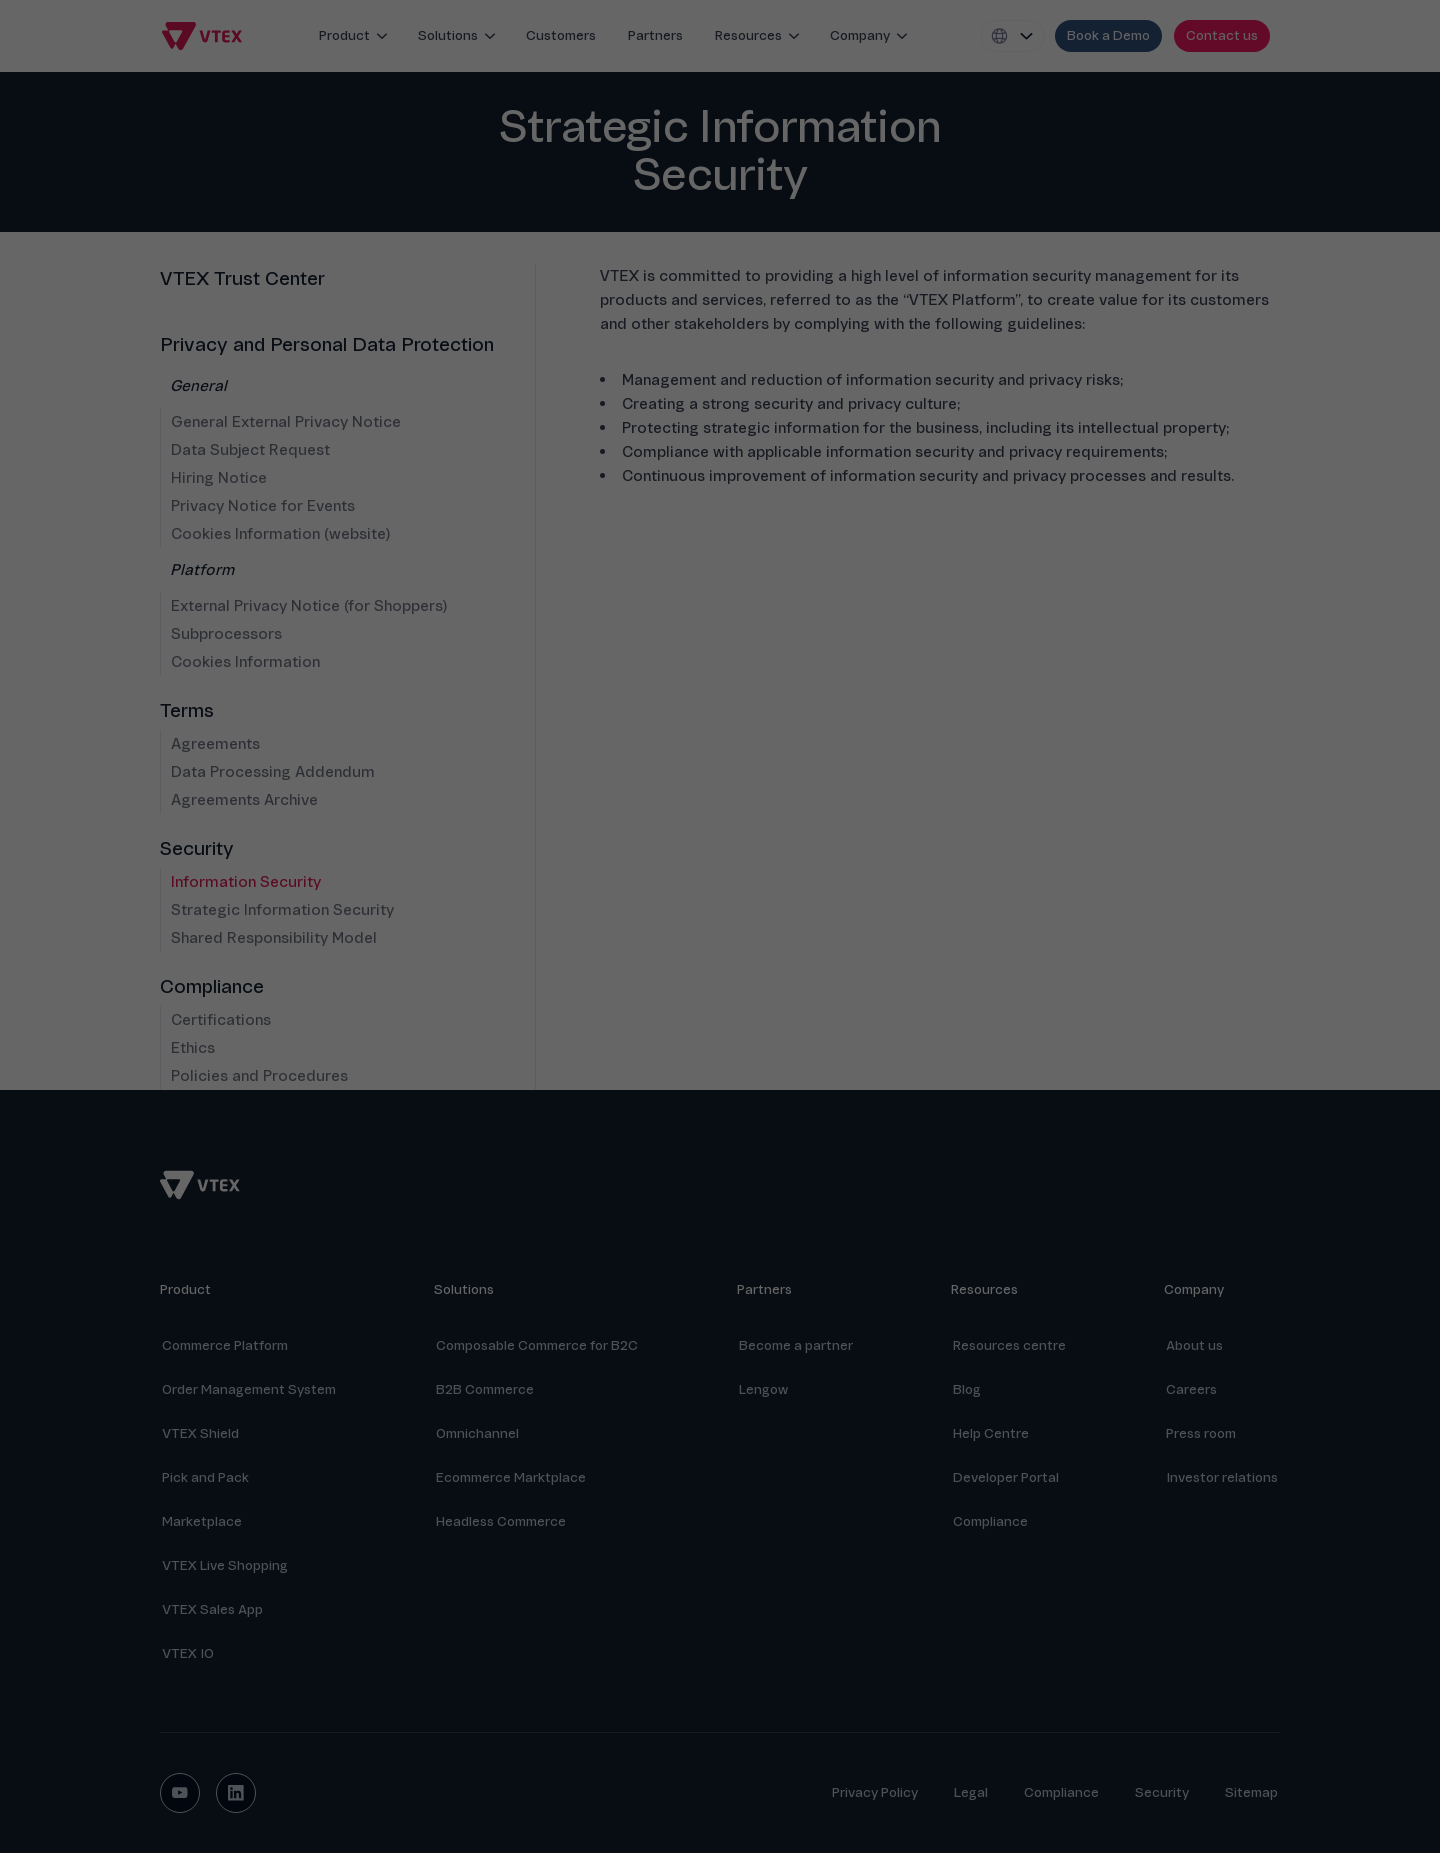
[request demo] (1108, 36)
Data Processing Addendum (273, 772)
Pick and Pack (205, 1477)
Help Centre (991, 1433)
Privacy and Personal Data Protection (327, 345)
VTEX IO (188, 1653)
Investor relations (1222, 1477)
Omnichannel (477, 1433)
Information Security (246, 882)
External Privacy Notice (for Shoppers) (309, 606)
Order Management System (249, 1389)
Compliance (212, 987)
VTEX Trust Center (242, 279)
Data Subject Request (250, 450)
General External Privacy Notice (286, 422)
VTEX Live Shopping (225, 1565)
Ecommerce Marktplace (511, 1477)
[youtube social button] (180, 1793)
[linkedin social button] (236, 1793)
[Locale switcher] (1013, 36)
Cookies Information (245, 662)
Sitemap (1251, 1792)
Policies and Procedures (259, 1076)
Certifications (221, 1020)
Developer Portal (1006, 1477)
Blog (967, 1389)
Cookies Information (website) (280, 534)
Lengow (763, 1389)
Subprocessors (226, 634)
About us (1194, 1345)
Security (197, 849)
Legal (971, 1792)
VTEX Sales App (212, 1609)
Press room (1201, 1433)
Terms (187, 711)
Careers (1191, 1389)
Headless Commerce (501, 1521)
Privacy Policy (875, 1792)
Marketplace (202, 1521)
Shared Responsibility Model (274, 938)
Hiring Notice (219, 478)
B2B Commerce (485, 1389)
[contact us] (1222, 36)
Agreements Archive (244, 800)
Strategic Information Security (282, 910)
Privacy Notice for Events (263, 506)
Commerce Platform (225, 1345)
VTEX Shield (200, 1433)
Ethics (193, 1048)
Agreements (215, 744)
